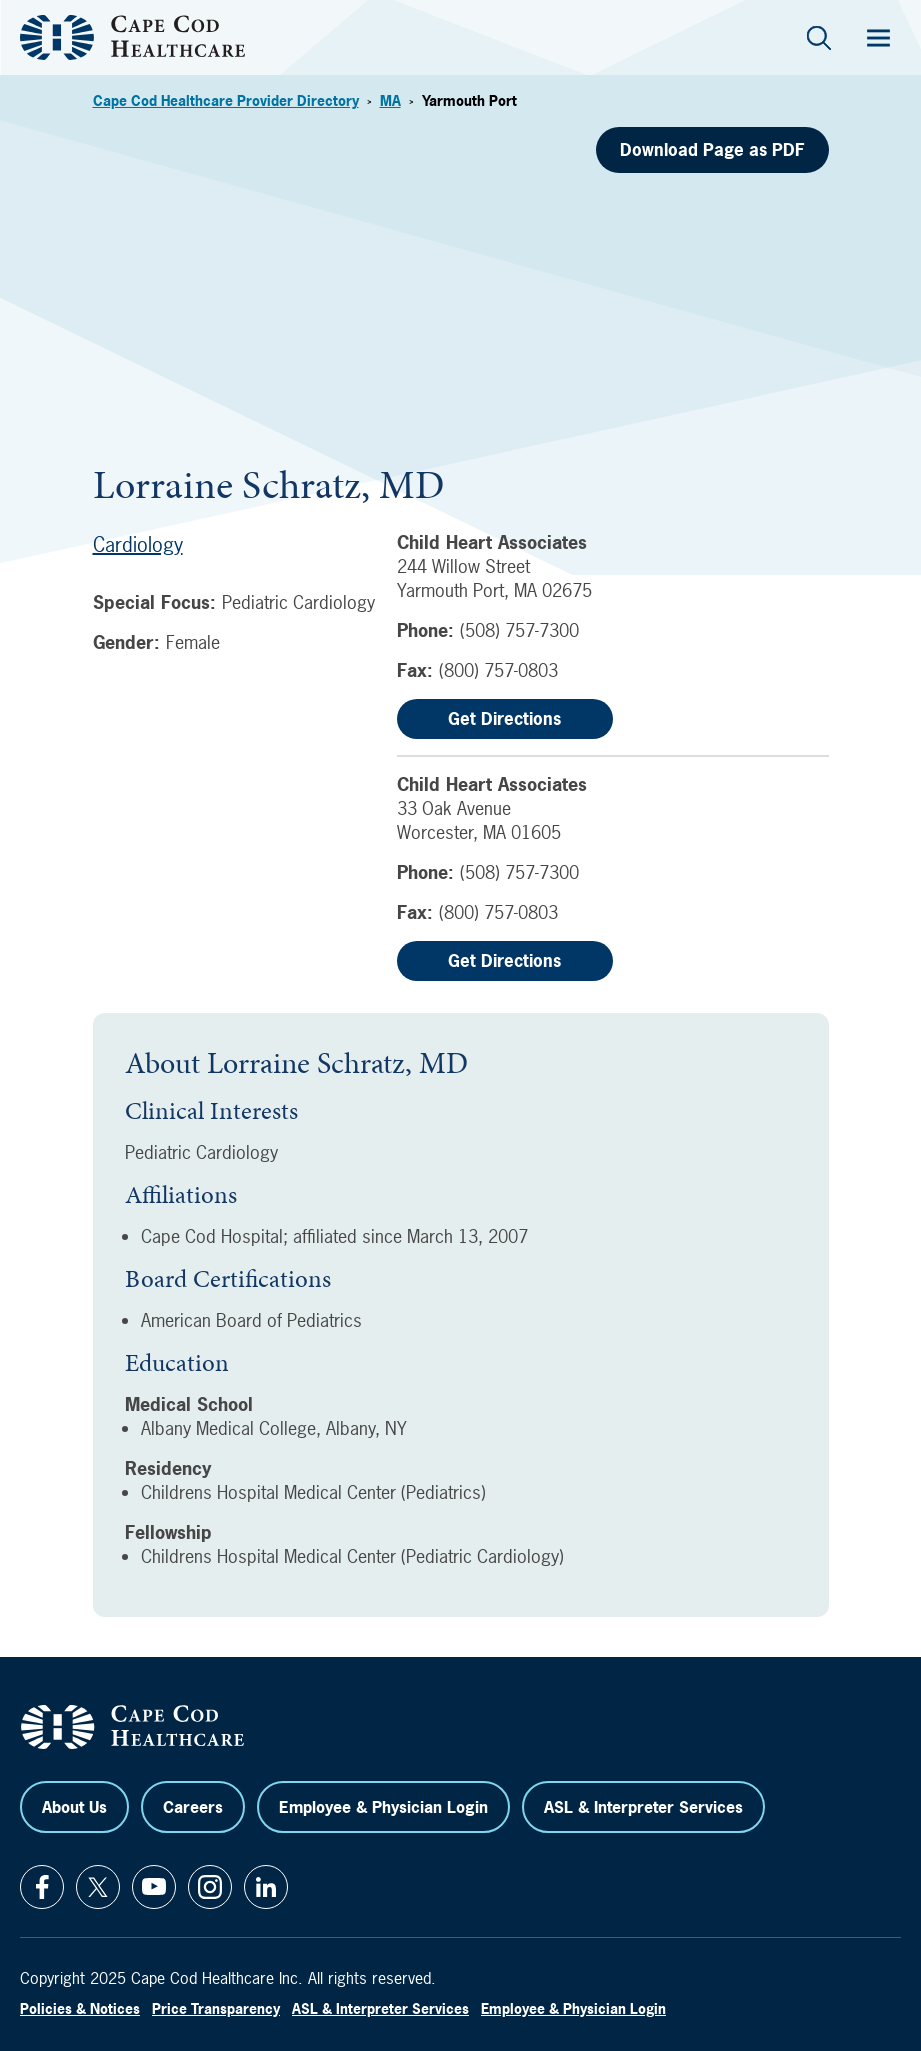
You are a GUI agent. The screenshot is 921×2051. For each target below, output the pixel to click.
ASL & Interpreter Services (643, 1807)
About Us (74, 1807)
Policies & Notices (80, 2008)
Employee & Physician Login (383, 1807)
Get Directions (504, 718)
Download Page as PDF (712, 149)
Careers (193, 1807)
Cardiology (138, 544)
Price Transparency (216, 2008)
